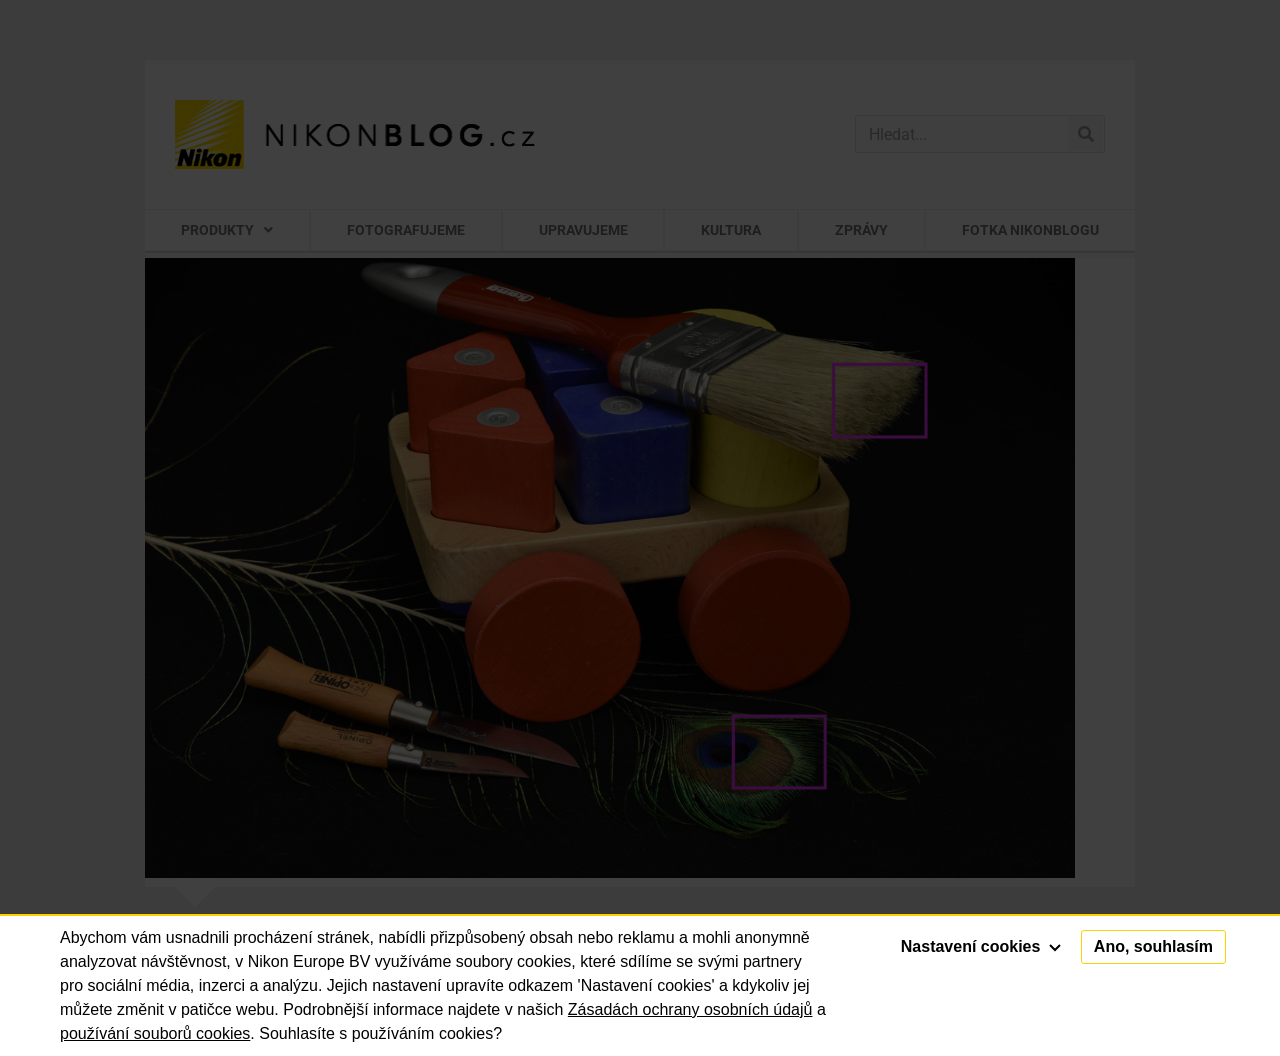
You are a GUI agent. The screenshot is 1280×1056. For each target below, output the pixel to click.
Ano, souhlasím (1153, 946)
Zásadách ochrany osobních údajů (690, 1009)
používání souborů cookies (155, 1033)
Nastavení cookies (981, 946)
